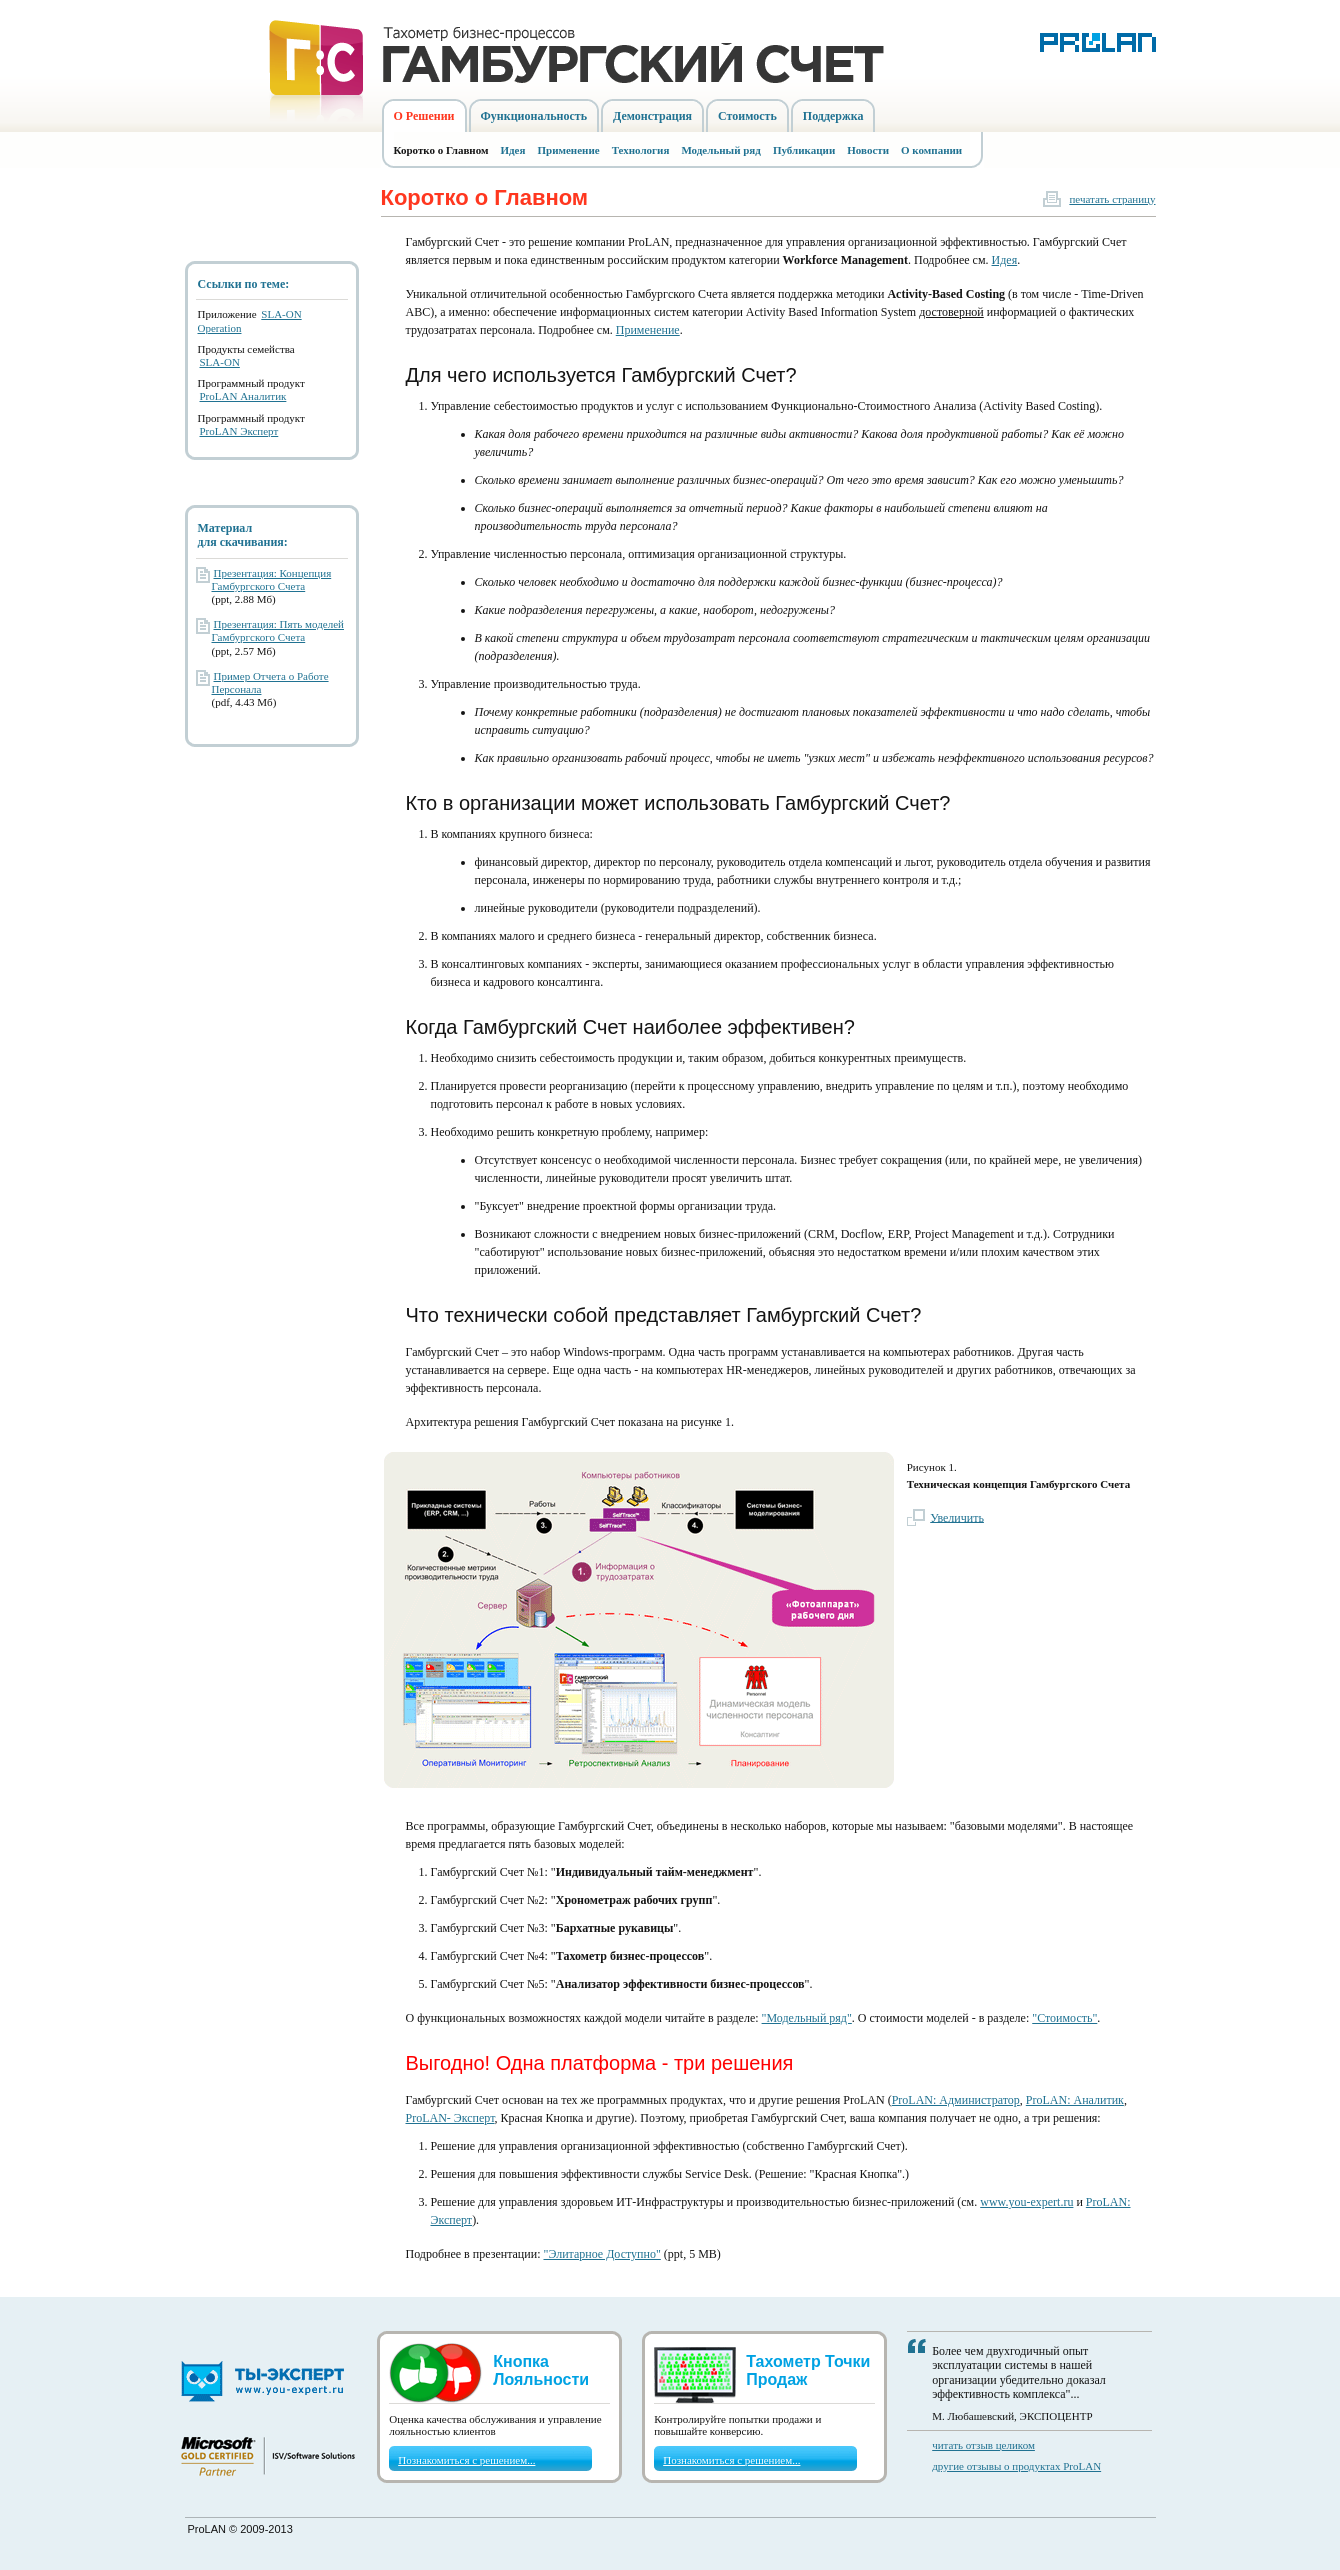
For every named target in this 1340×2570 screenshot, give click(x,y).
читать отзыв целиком (983, 2445)
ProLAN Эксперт (239, 431)
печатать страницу (1112, 199)
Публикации (804, 150)
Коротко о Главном (441, 150)
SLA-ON (220, 362)
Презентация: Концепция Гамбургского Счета (272, 579)
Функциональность (534, 116)
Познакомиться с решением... (466, 2460)
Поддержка (833, 116)
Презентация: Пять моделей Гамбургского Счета (278, 630)
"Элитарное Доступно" (601, 2254)
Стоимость (747, 116)
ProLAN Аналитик (243, 396)
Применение (568, 150)
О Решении (424, 116)
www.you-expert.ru (1026, 2202)
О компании (931, 150)
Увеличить (957, 1517)
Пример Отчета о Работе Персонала (270, 682)
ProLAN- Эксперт (450, 2118)
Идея (513, 150)
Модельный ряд (721, 150)
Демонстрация (652, 116)
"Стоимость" (1064, 2018)
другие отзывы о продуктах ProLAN (1016, 2466)
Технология (641, 150)
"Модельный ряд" (807, 2018)
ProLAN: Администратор (956, 2100)
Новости (868, 150)
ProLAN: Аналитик (1075, 2100)
